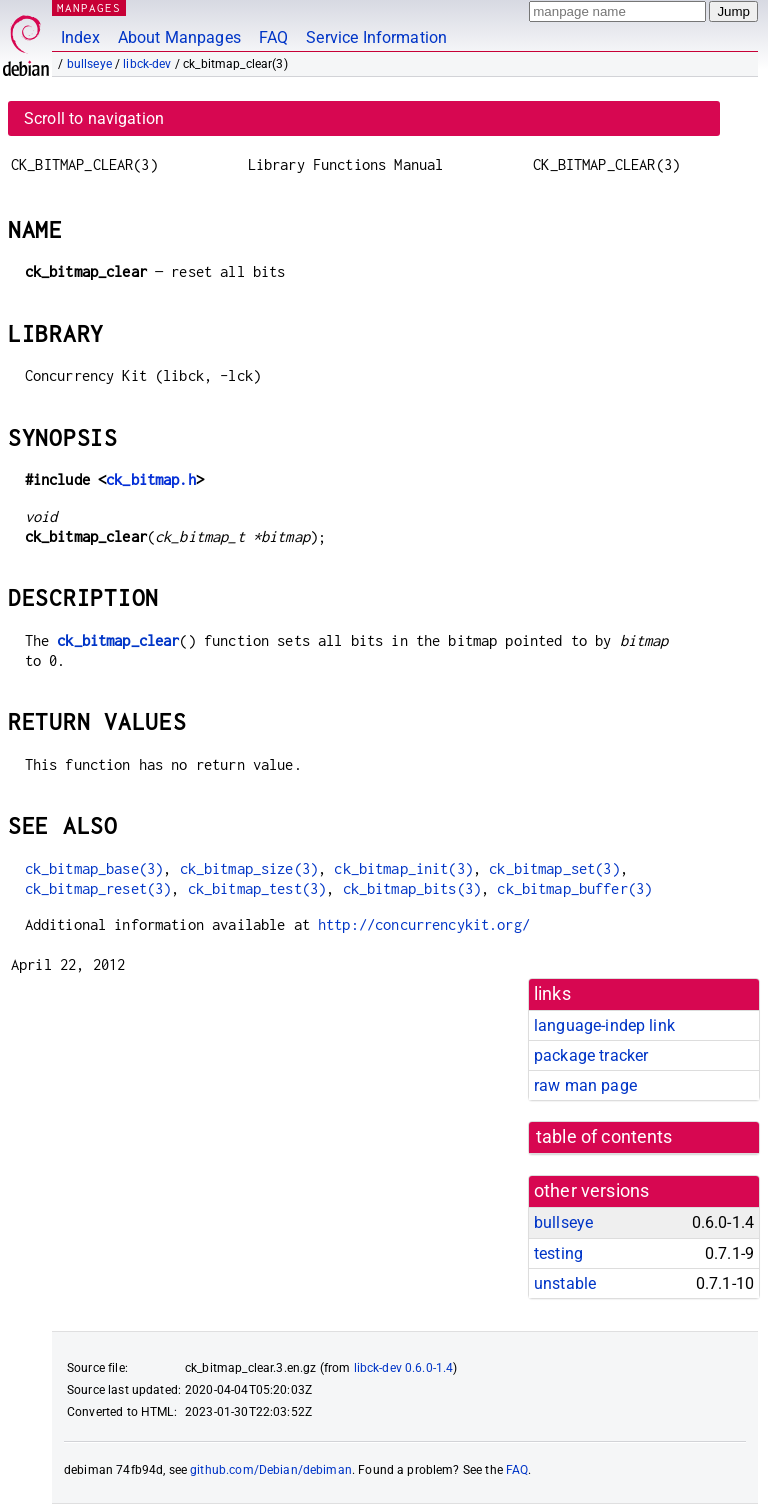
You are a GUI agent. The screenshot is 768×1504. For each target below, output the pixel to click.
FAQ (273, 37)
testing (558, 1253)
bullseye (89, 64)
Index (80, 37)
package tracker (591, 1055)
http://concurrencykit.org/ (424, 924)
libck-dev (147, 64)
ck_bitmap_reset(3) (98, 888)
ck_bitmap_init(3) (403, 868)
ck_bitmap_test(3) (257, 888)
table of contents (604, 1137)
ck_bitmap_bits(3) (412, 888)
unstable (565, 1283)
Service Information (376, 37)
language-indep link (604, 1025)
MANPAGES (89, 7)
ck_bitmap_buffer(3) (574, 888)
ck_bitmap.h (151, 479)
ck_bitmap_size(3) (249, 868)
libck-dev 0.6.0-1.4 (404, 1368)
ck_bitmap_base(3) (94, 868)
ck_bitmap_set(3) (554, 868)
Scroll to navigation (94, 118)
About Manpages (179, 37)
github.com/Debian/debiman (271, 1470)
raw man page (585, 1085)
